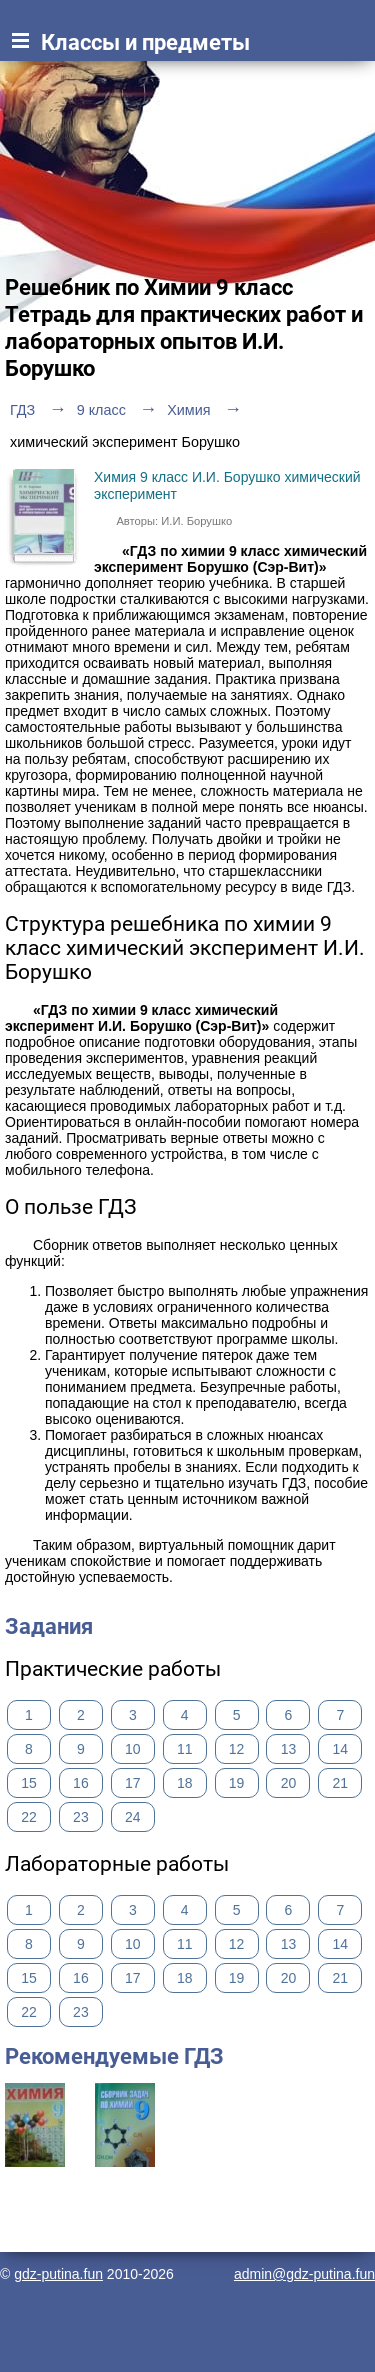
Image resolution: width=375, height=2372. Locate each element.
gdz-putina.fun (58, 2274)
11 (185, 1749)
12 (237, 1749)
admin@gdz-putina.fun (304, 2274)
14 (341, 1749)
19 (237, 1783)
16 (81, 1783)
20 (289, 1783)
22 (29, 1817)
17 (133, 1783)
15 (29, 1783)
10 (133, 1749)
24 (133, 1817)
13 (289, 1749)
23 (81, 1817)
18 (185, 1783)
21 (341, 1783)
